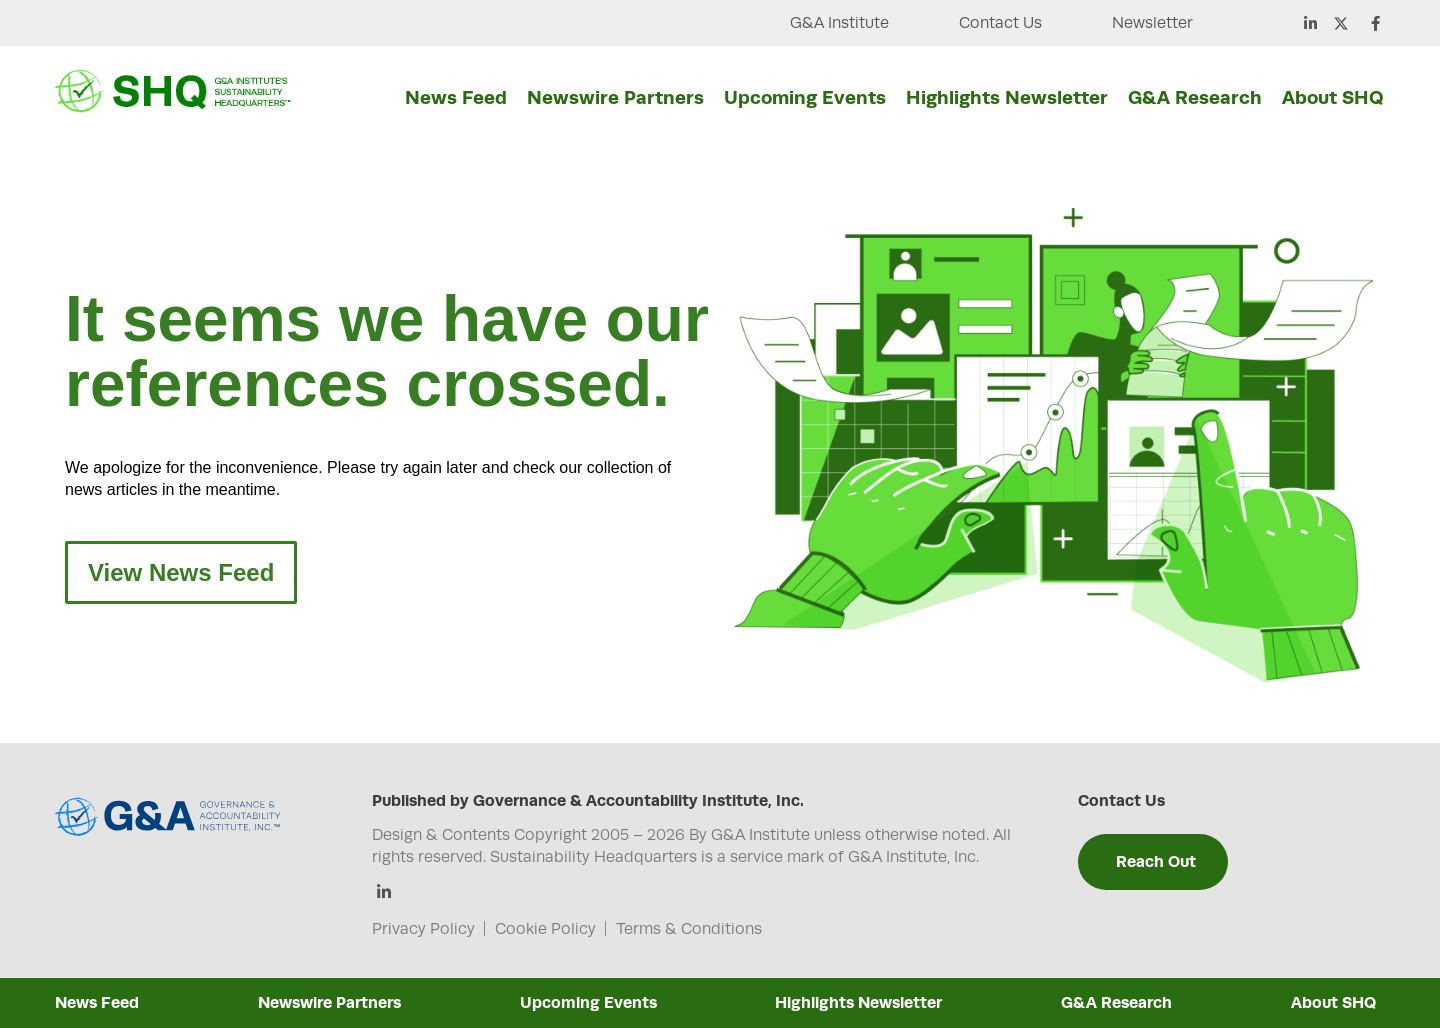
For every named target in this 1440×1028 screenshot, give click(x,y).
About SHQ (1333, 97)
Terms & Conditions (689, 929)
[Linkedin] (384, 893)
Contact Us (1000, 23)
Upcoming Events (805, 97)
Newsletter (1152, 23)
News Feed (456, 97)
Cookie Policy (545, 929)
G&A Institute (839, 23)
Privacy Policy (423, 929)
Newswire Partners (615, 97)
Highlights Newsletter (1007, 97)
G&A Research (1195, 97)
